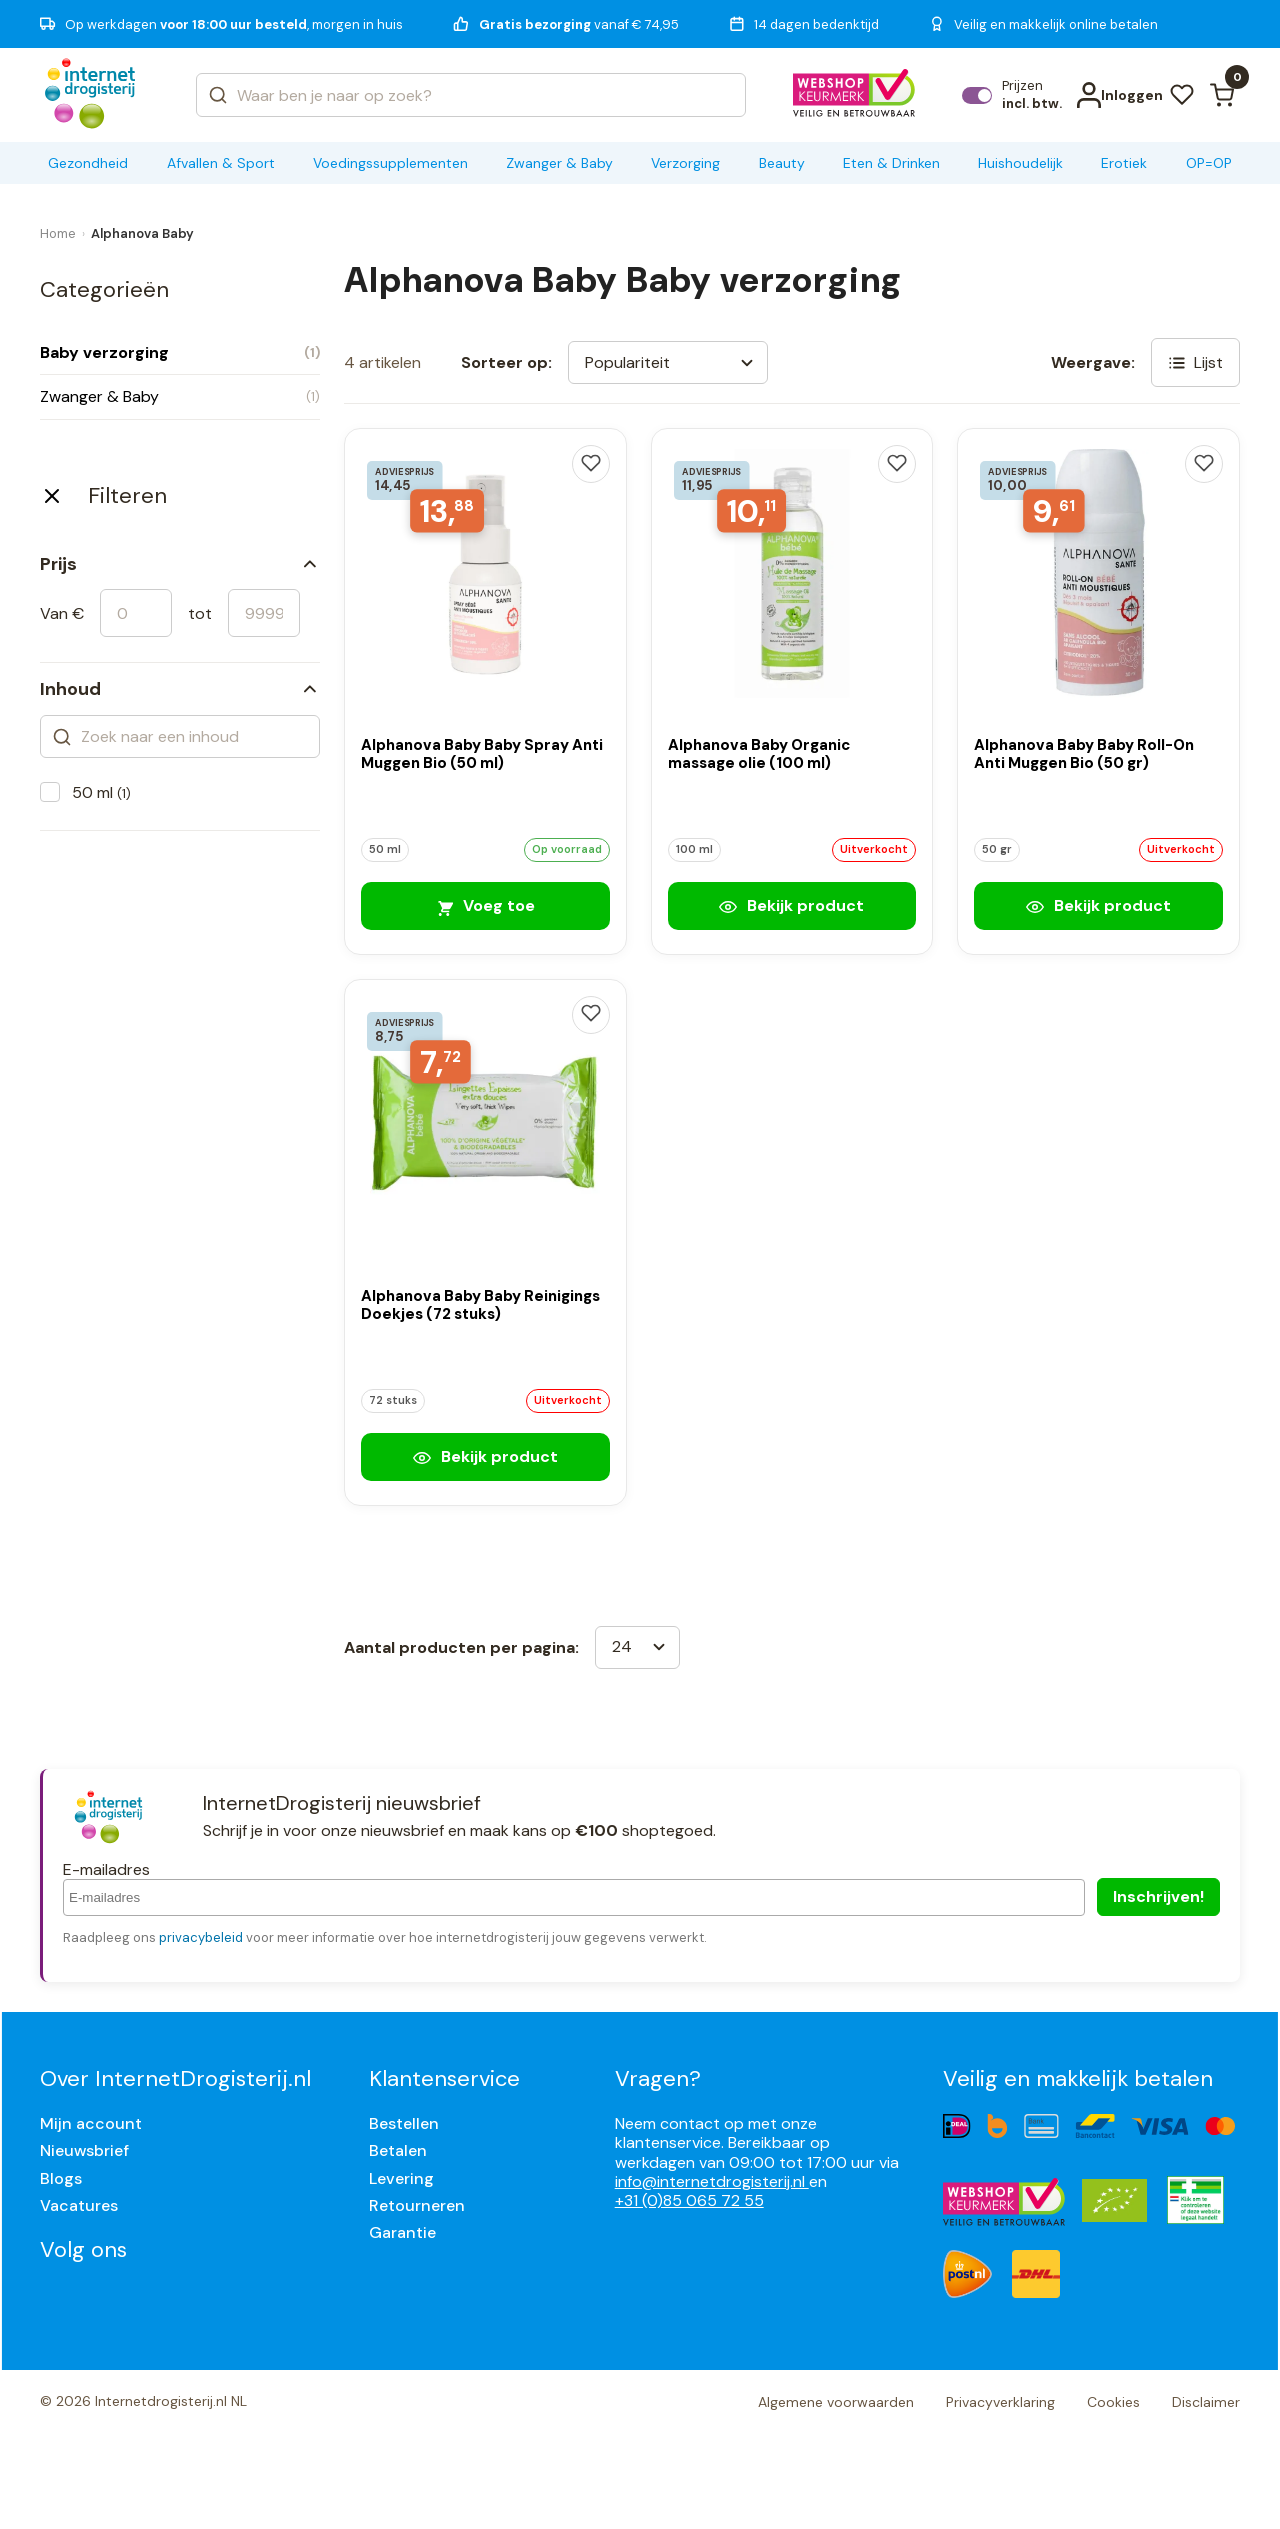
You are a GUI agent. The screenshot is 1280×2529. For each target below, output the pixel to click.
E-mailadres (106, 1869)
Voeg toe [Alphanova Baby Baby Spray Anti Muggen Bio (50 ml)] (485, 905)
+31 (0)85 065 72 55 (689, 2200)
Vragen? (658, 2078)
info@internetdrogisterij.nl (712, 2181)
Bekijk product (791, 905)
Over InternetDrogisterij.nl (175, 2078)
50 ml (101, 792)
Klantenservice (444, 2078)
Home (58, 233)
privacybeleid (201, 1937)
